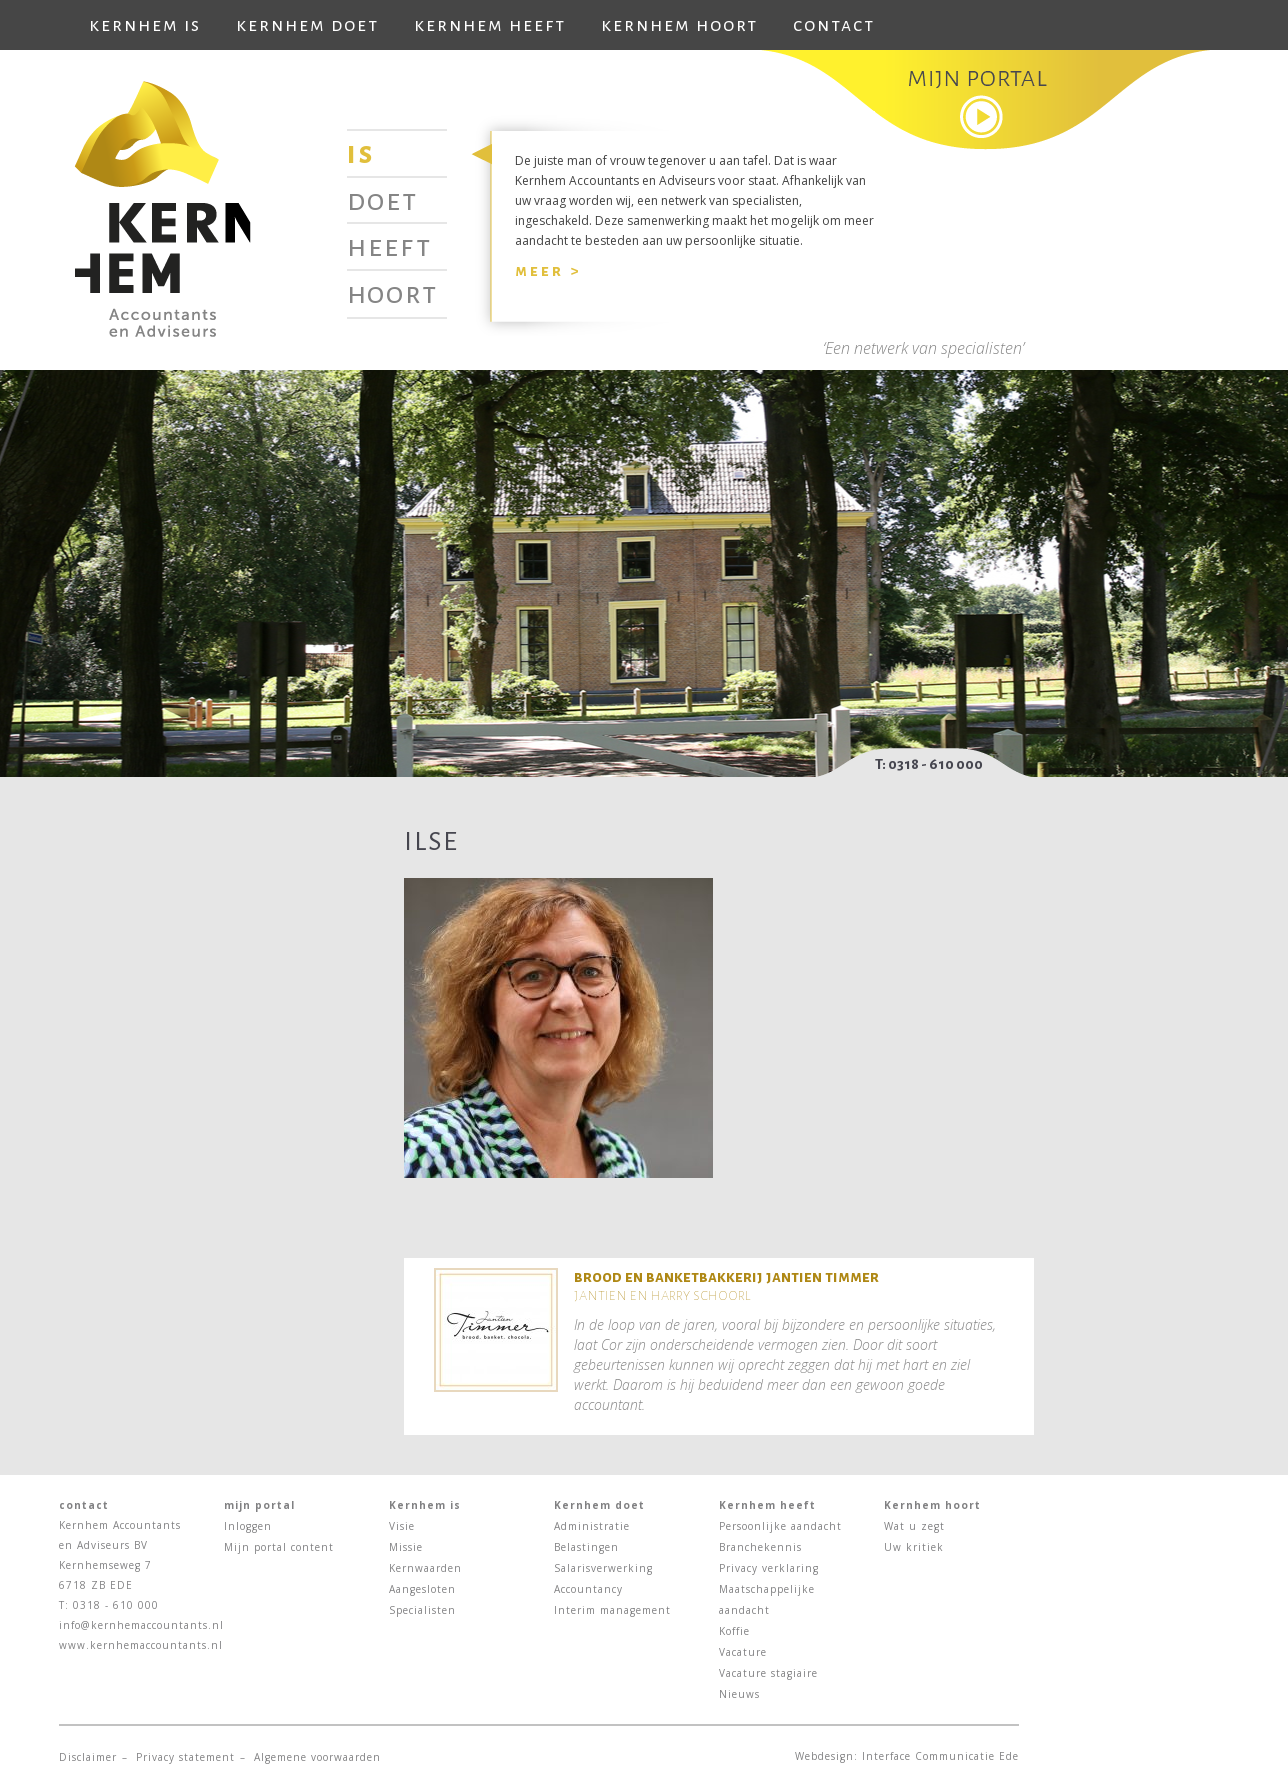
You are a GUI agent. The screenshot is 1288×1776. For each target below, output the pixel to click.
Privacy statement (185, 1757)
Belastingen (586, 1547)
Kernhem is (145, 25)
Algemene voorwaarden (317, 1757)
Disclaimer (88, 1757)
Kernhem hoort (679, 25)
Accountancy (588, 1589)
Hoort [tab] (392, 293)
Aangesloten (422, 1589)
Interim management (612, 1610)
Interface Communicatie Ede (940, 1756)
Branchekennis (760, 1547)
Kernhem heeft (490, 25)
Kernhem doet (307, 25)
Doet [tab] (382, 200)
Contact (834, 25)
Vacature (743, 1652)
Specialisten (422, 1610)
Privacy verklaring (769, 1568)
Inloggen (248, 1526)
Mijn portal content (279, 1547)
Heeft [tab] (389, 246)
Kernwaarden (425, 1568)
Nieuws (739, 1694)
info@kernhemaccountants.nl (141, 1625)
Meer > (548, 270)
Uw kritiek (914, 1547)
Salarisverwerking (603, 1568)
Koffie (734, 1631)
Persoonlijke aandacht (780, 1526)
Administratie (592, 1526)
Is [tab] (361, 153)
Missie (406, 1547)
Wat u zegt (914, 1526)
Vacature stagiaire (768, 1673)
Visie (402, 1526)
